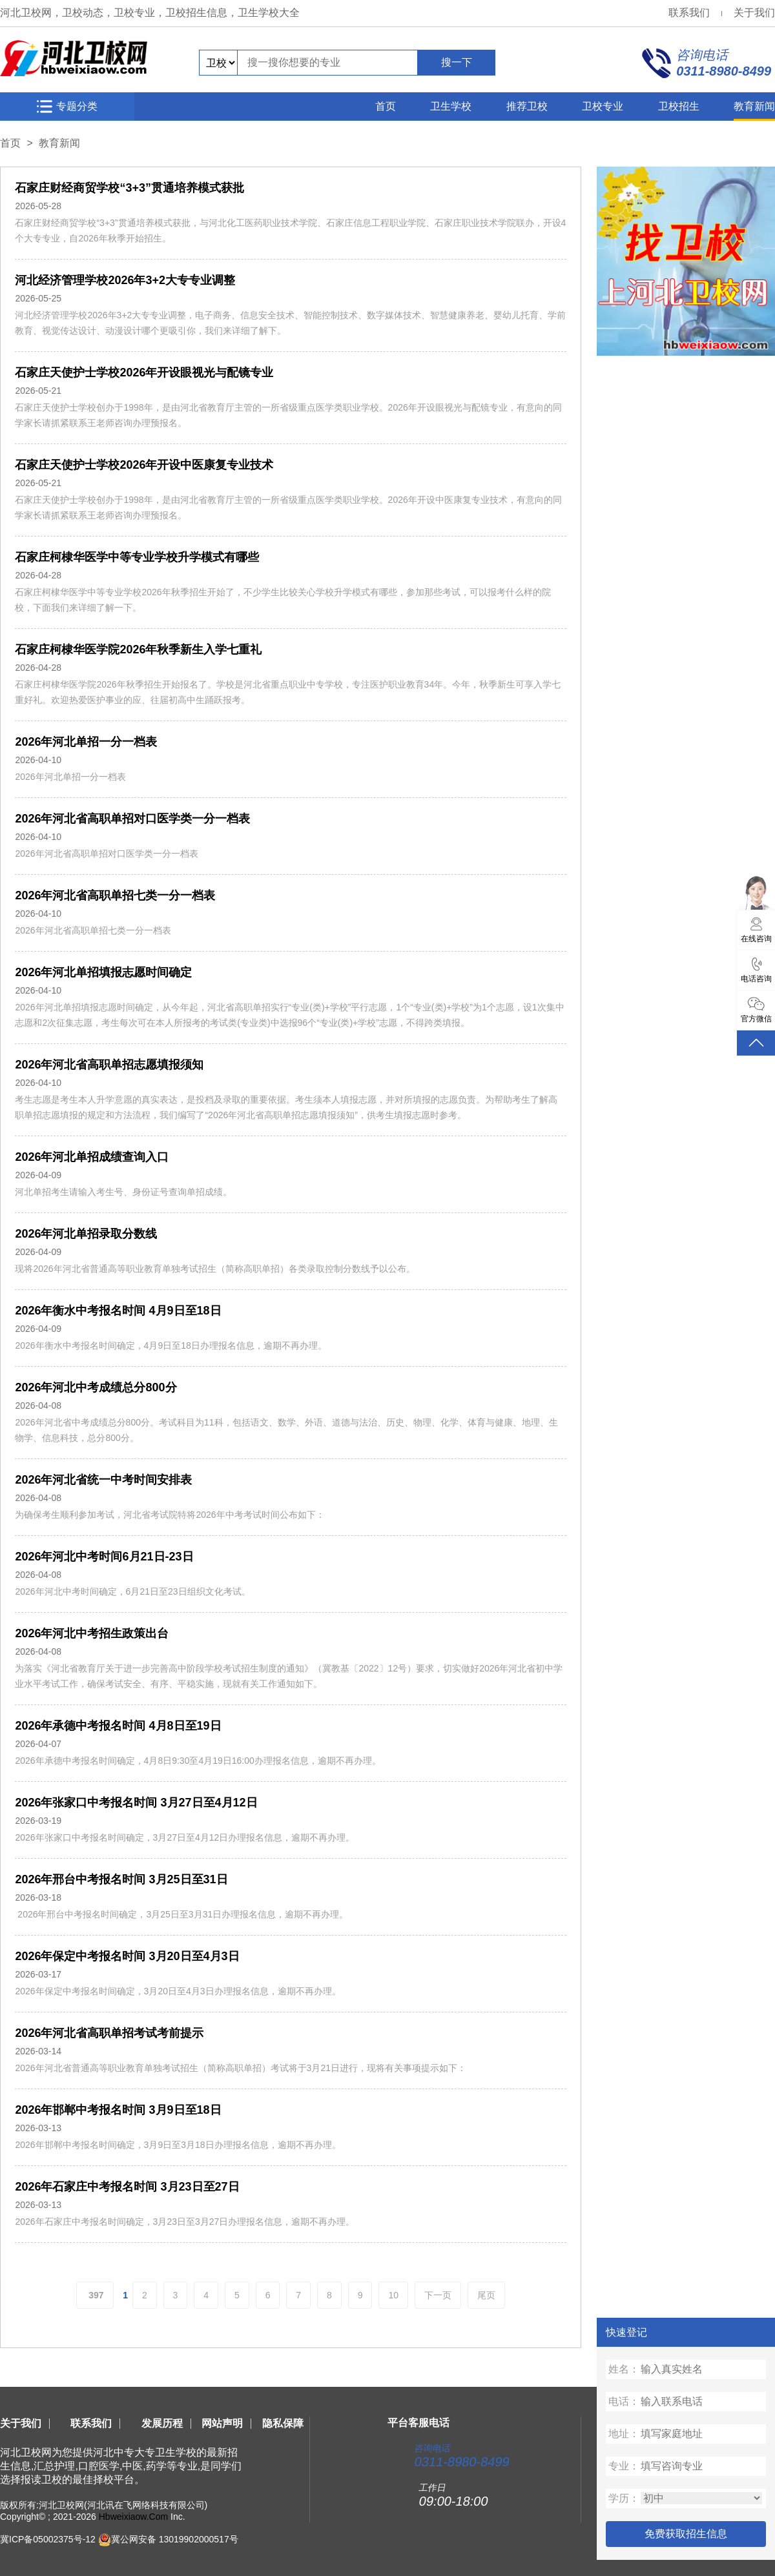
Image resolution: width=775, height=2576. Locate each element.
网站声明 (222, 2423)
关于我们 (754, 12)
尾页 (486, 2295)
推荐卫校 (527, 106)
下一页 (437, 2295)
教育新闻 (754, 106)
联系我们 (689, 12)
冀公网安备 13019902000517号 (174, 2539)
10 (393, 2295)
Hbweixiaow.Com (133, 2516)
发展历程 (162, 2423)
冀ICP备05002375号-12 (48, 2539)
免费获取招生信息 (686, 2533)
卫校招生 (678, 106)
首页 (385, 106)
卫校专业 (602, 106)
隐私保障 (283, 2423)
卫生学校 (450, 106)
